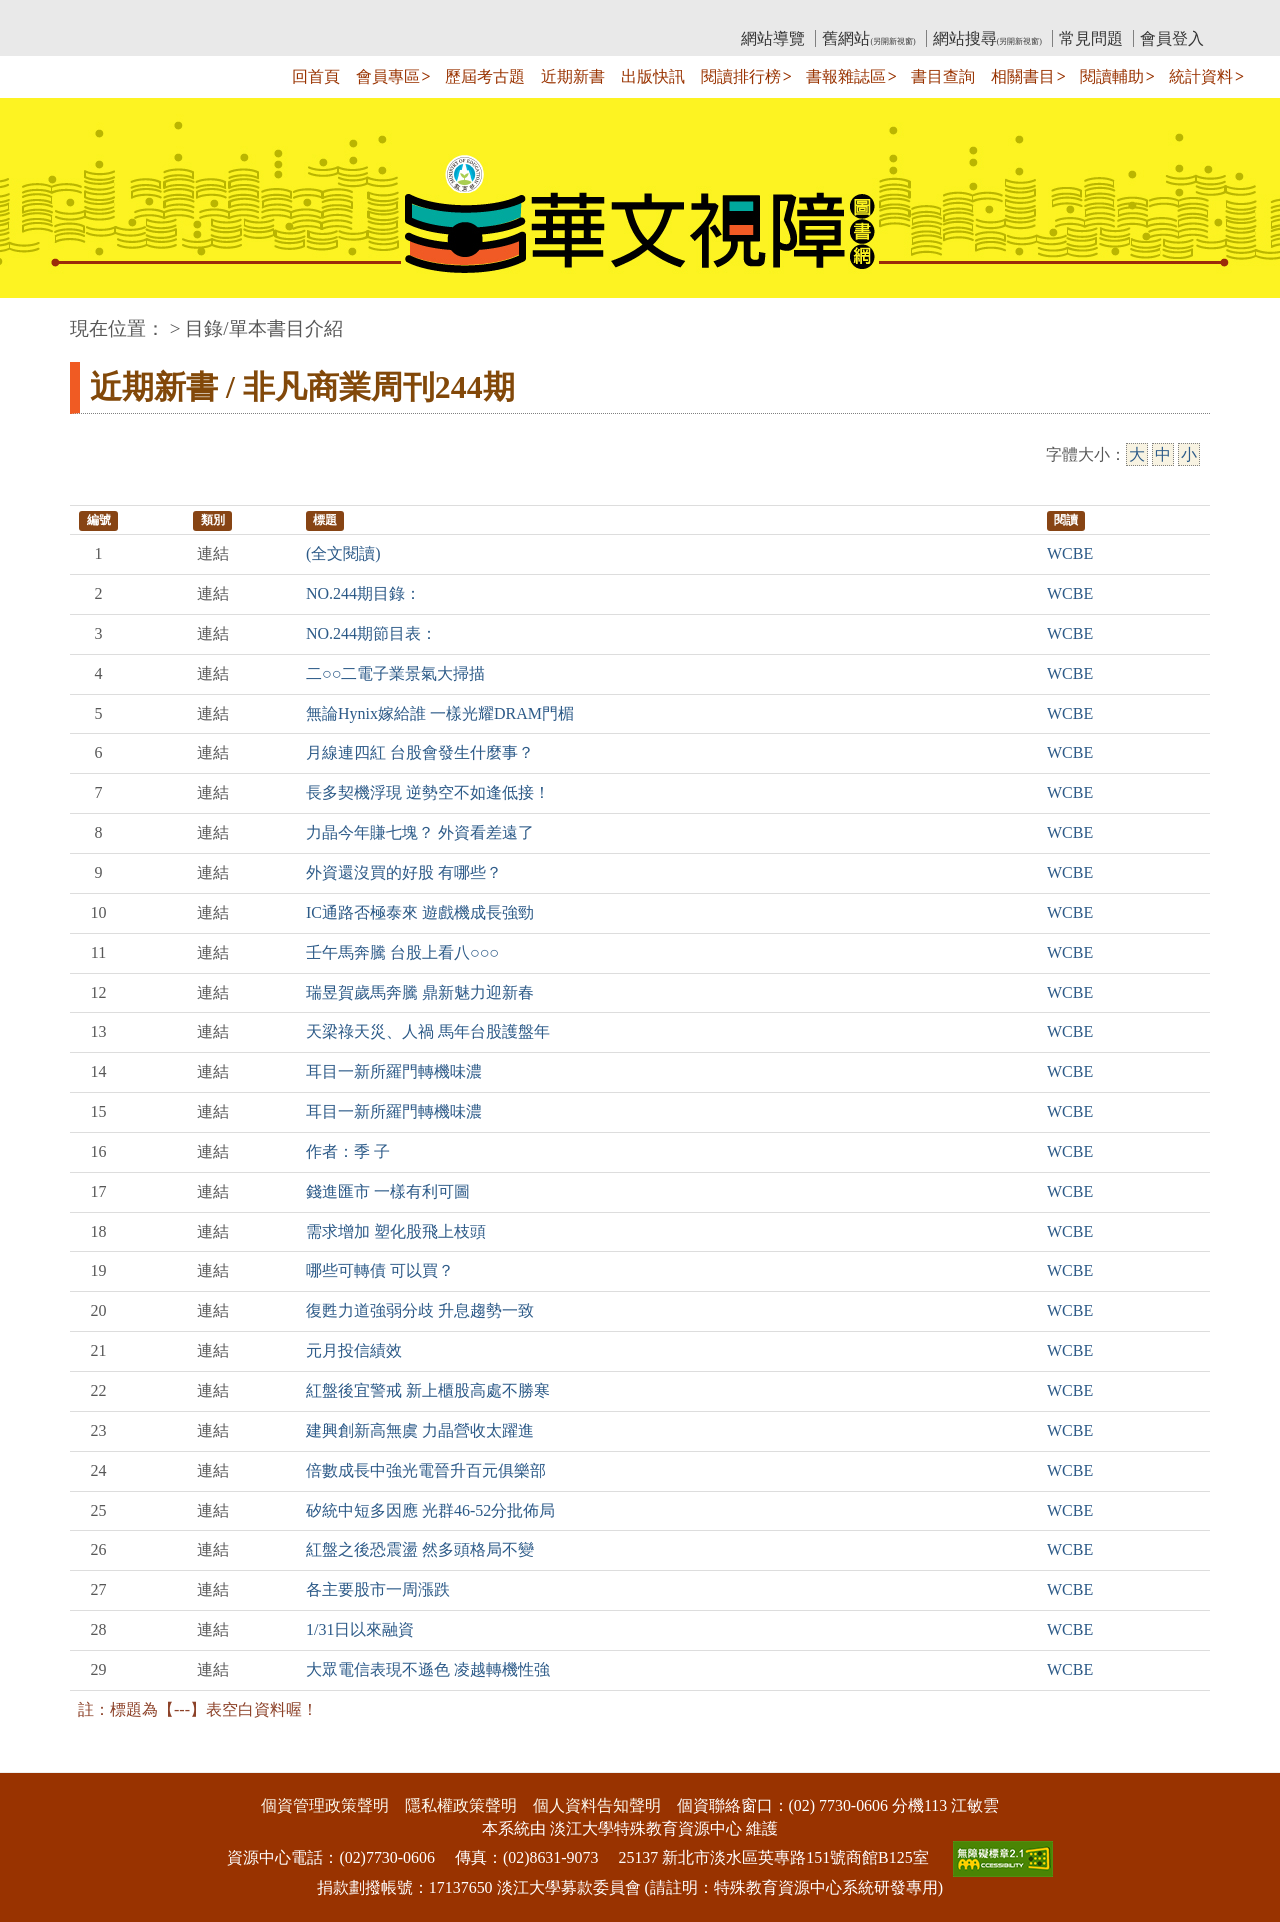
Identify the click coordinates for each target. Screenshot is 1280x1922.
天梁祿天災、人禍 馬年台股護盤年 (428, 1031)
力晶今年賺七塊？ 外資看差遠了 (420, 832)
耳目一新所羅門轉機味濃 (394, 1071)
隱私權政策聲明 (461, 1805)
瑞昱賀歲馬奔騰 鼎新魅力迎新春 (420, 992)
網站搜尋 (987, 38)
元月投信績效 (354, 1350)
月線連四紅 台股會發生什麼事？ (420, 752)
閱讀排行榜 (741, 76)
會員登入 (1172, 38)
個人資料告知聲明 (597, 1805)
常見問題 (1091, 38)
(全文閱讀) (343, 553)
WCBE (1070, 553)
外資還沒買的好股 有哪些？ (404, 872)
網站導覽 (773, 38)
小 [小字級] (1189, 454)
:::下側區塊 (38, 1760)
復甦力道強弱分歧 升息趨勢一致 (420, 1310)
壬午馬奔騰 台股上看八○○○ (402, 952)
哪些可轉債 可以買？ (380, 1270)
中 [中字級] (1163, 454)
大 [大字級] (1137, 454)
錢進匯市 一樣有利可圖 (388, 1191)
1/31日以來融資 (360, 1629)
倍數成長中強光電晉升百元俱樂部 (426, 1470)
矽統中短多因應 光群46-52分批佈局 (430, 1510)
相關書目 (1023, 76)
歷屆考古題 (485, 76)
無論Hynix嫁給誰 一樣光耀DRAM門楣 (440, 713)
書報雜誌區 (846, 76)
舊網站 (868, 38)
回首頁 (316, 76)
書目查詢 (943, 76)
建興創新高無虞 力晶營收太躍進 (420, 1430)
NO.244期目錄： (363, 593)
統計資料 (1201, 76)
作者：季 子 (348, 1151)
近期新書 (573, 76)
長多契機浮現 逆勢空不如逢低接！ (428, 792)
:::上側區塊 (108, 15)
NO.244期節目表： (371, 633)
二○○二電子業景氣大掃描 (395, 673)
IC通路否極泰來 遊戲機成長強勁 (420, 912)
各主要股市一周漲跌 (378, 1589)
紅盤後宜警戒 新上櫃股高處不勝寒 (428, 1390)
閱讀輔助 (1112, 76)
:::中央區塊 (38, 318)
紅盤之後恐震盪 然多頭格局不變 (420, 1549)
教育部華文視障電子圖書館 (247, 15)
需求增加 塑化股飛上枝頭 (396, 1231)
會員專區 (388, 76)
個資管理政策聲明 (325, 1805)
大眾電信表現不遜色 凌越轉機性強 (428, 1669)
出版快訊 (653, 76)
